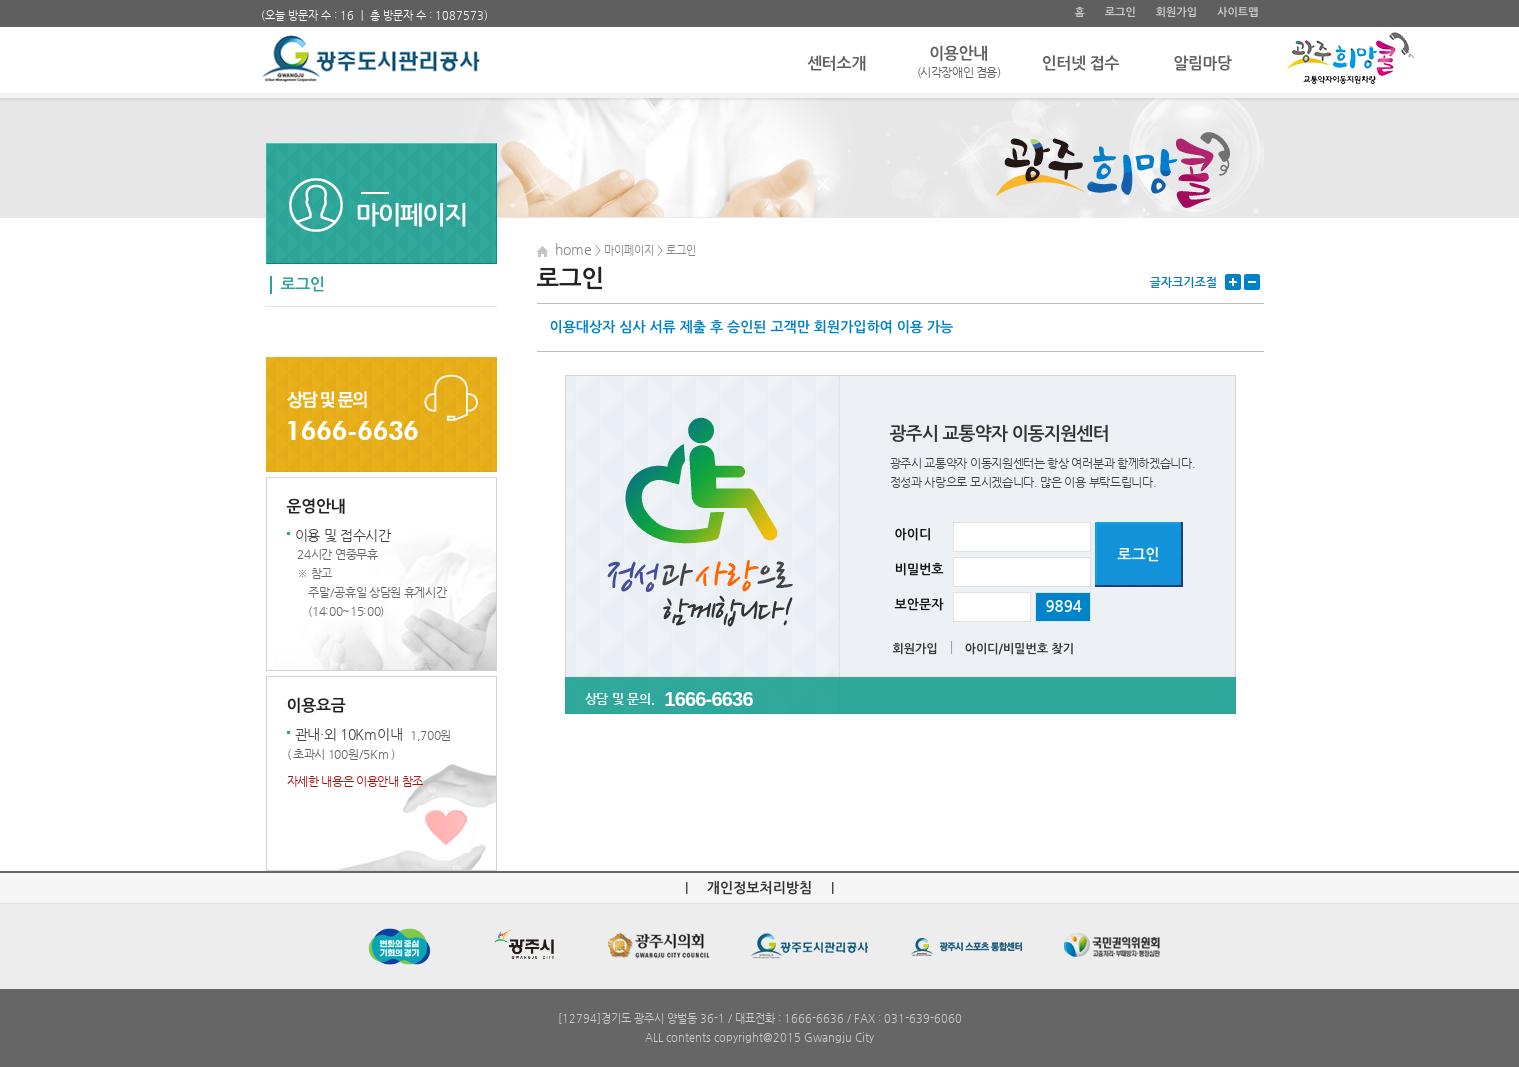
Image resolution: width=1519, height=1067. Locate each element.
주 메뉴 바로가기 (261, 0)
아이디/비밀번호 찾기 (1019, 649)
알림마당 (1202, 63)
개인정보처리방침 (759, 888)
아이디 (913, 534)
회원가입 (1176, 12)
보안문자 (919, 604)
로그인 (1120, 12)
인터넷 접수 (1080, 63)
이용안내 (959, 63)
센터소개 (836, 63)
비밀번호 (919, 569)
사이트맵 (1237, 12)
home (573, 249)
